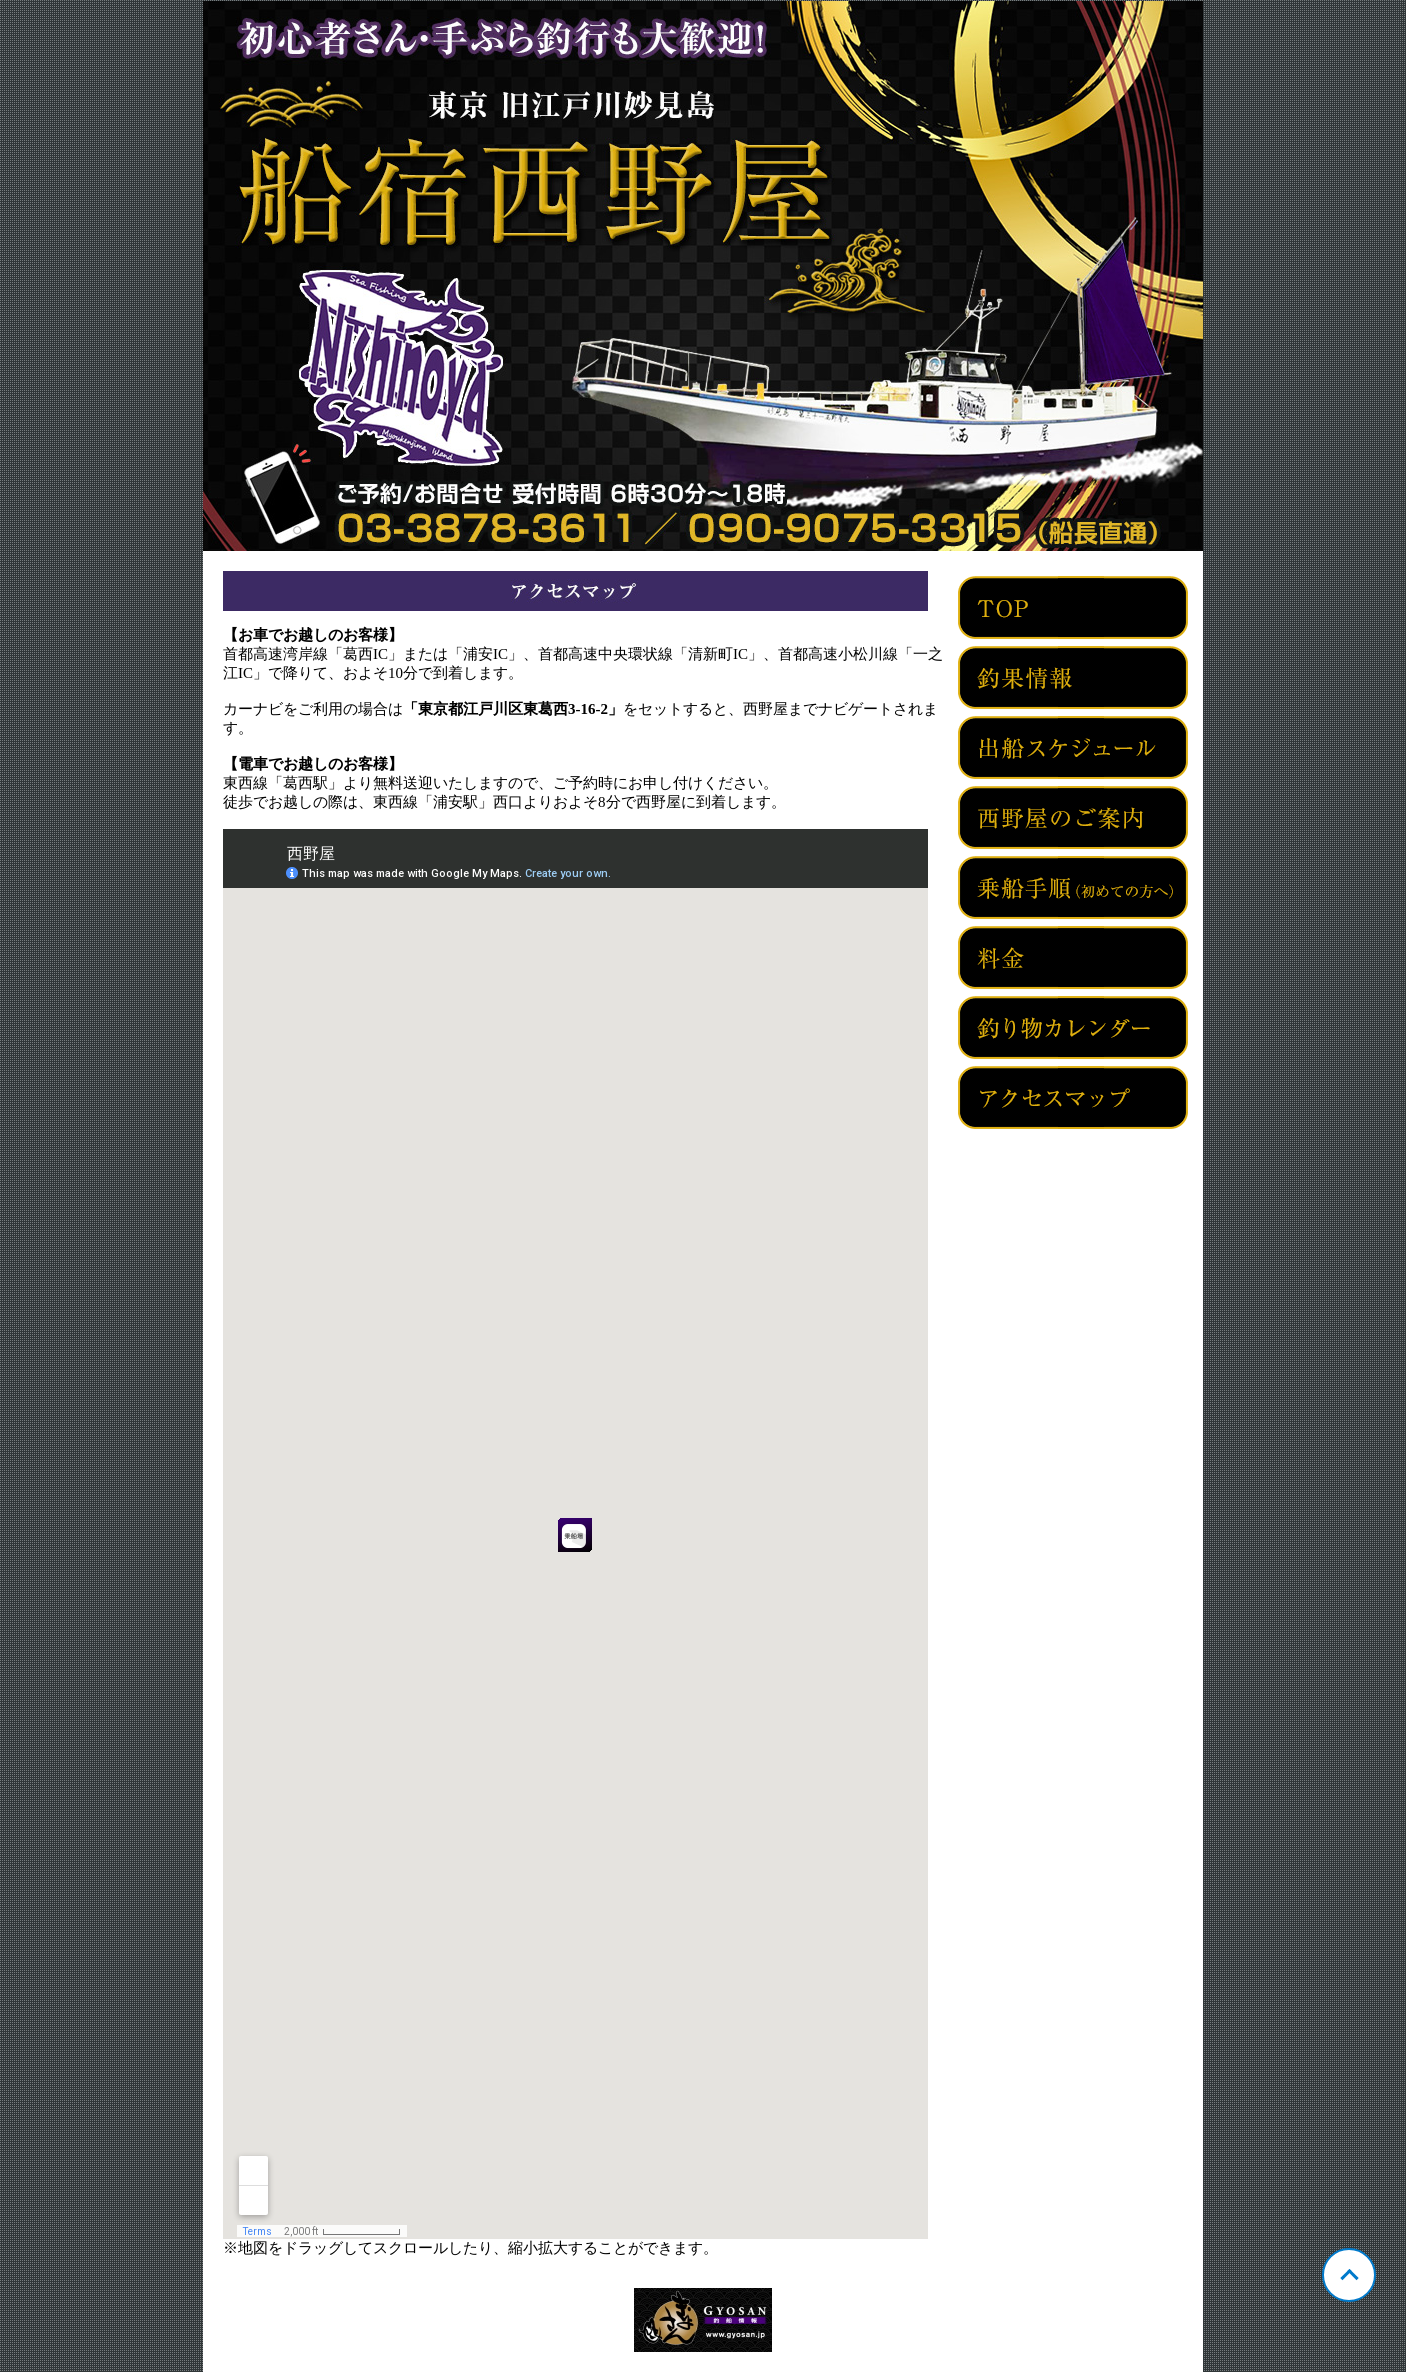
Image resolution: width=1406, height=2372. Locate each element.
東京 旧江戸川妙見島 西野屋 (703, 276)
